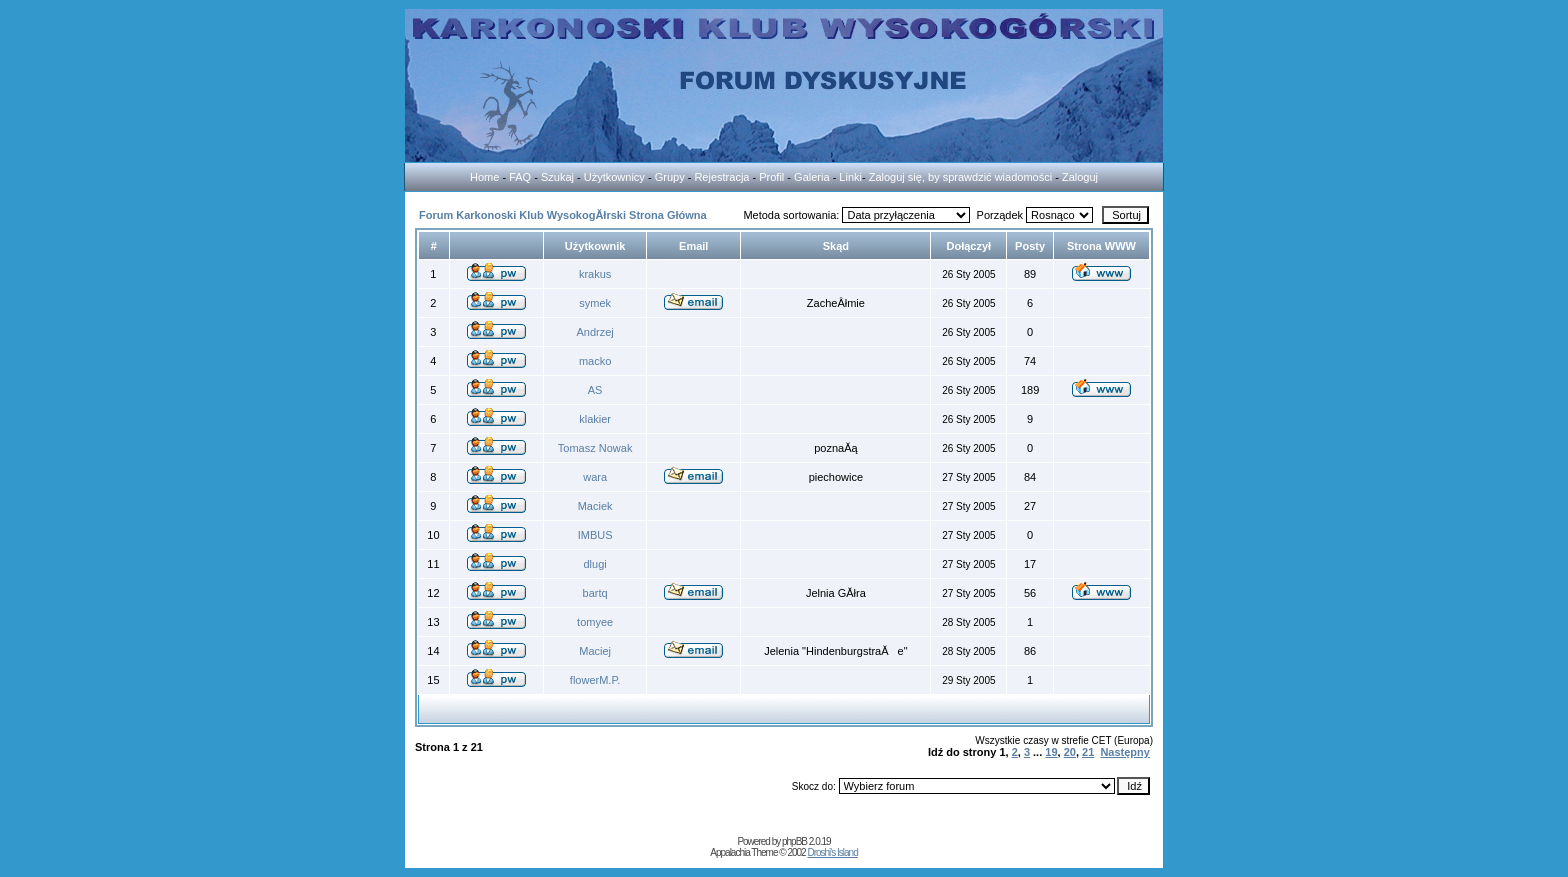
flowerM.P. (595, 680)
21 (1088, 752)
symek (595, 303)
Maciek (595, 506)
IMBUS (595, 535)
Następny (1125, 752)
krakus (595, 274)
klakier (595, 419)
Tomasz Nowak (595, 448)
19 (1051, 752)
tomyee (595, 622)
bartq (595, 593)
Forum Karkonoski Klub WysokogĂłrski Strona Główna (563, 215)
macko (595, 361)
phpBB (794, 841)
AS (595, 390)
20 (1070, 752)
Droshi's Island (832, 852)
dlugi (595, 564)
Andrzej (594, 332)
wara (595, 477)
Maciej (595, 651)
